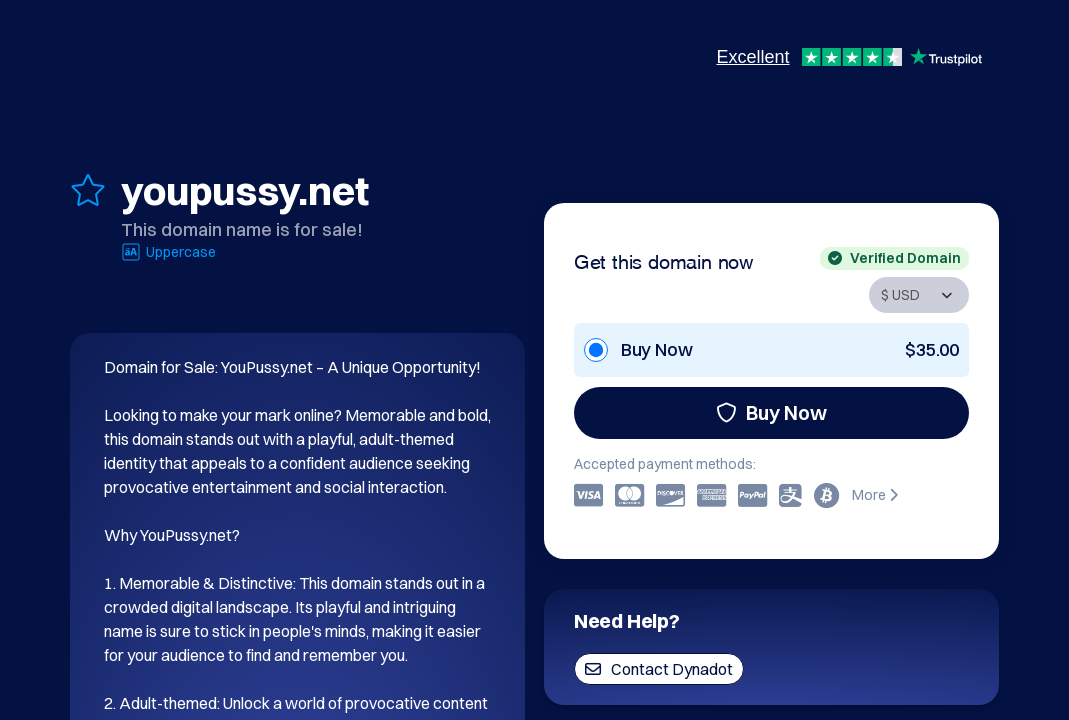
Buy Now (771, 412)
